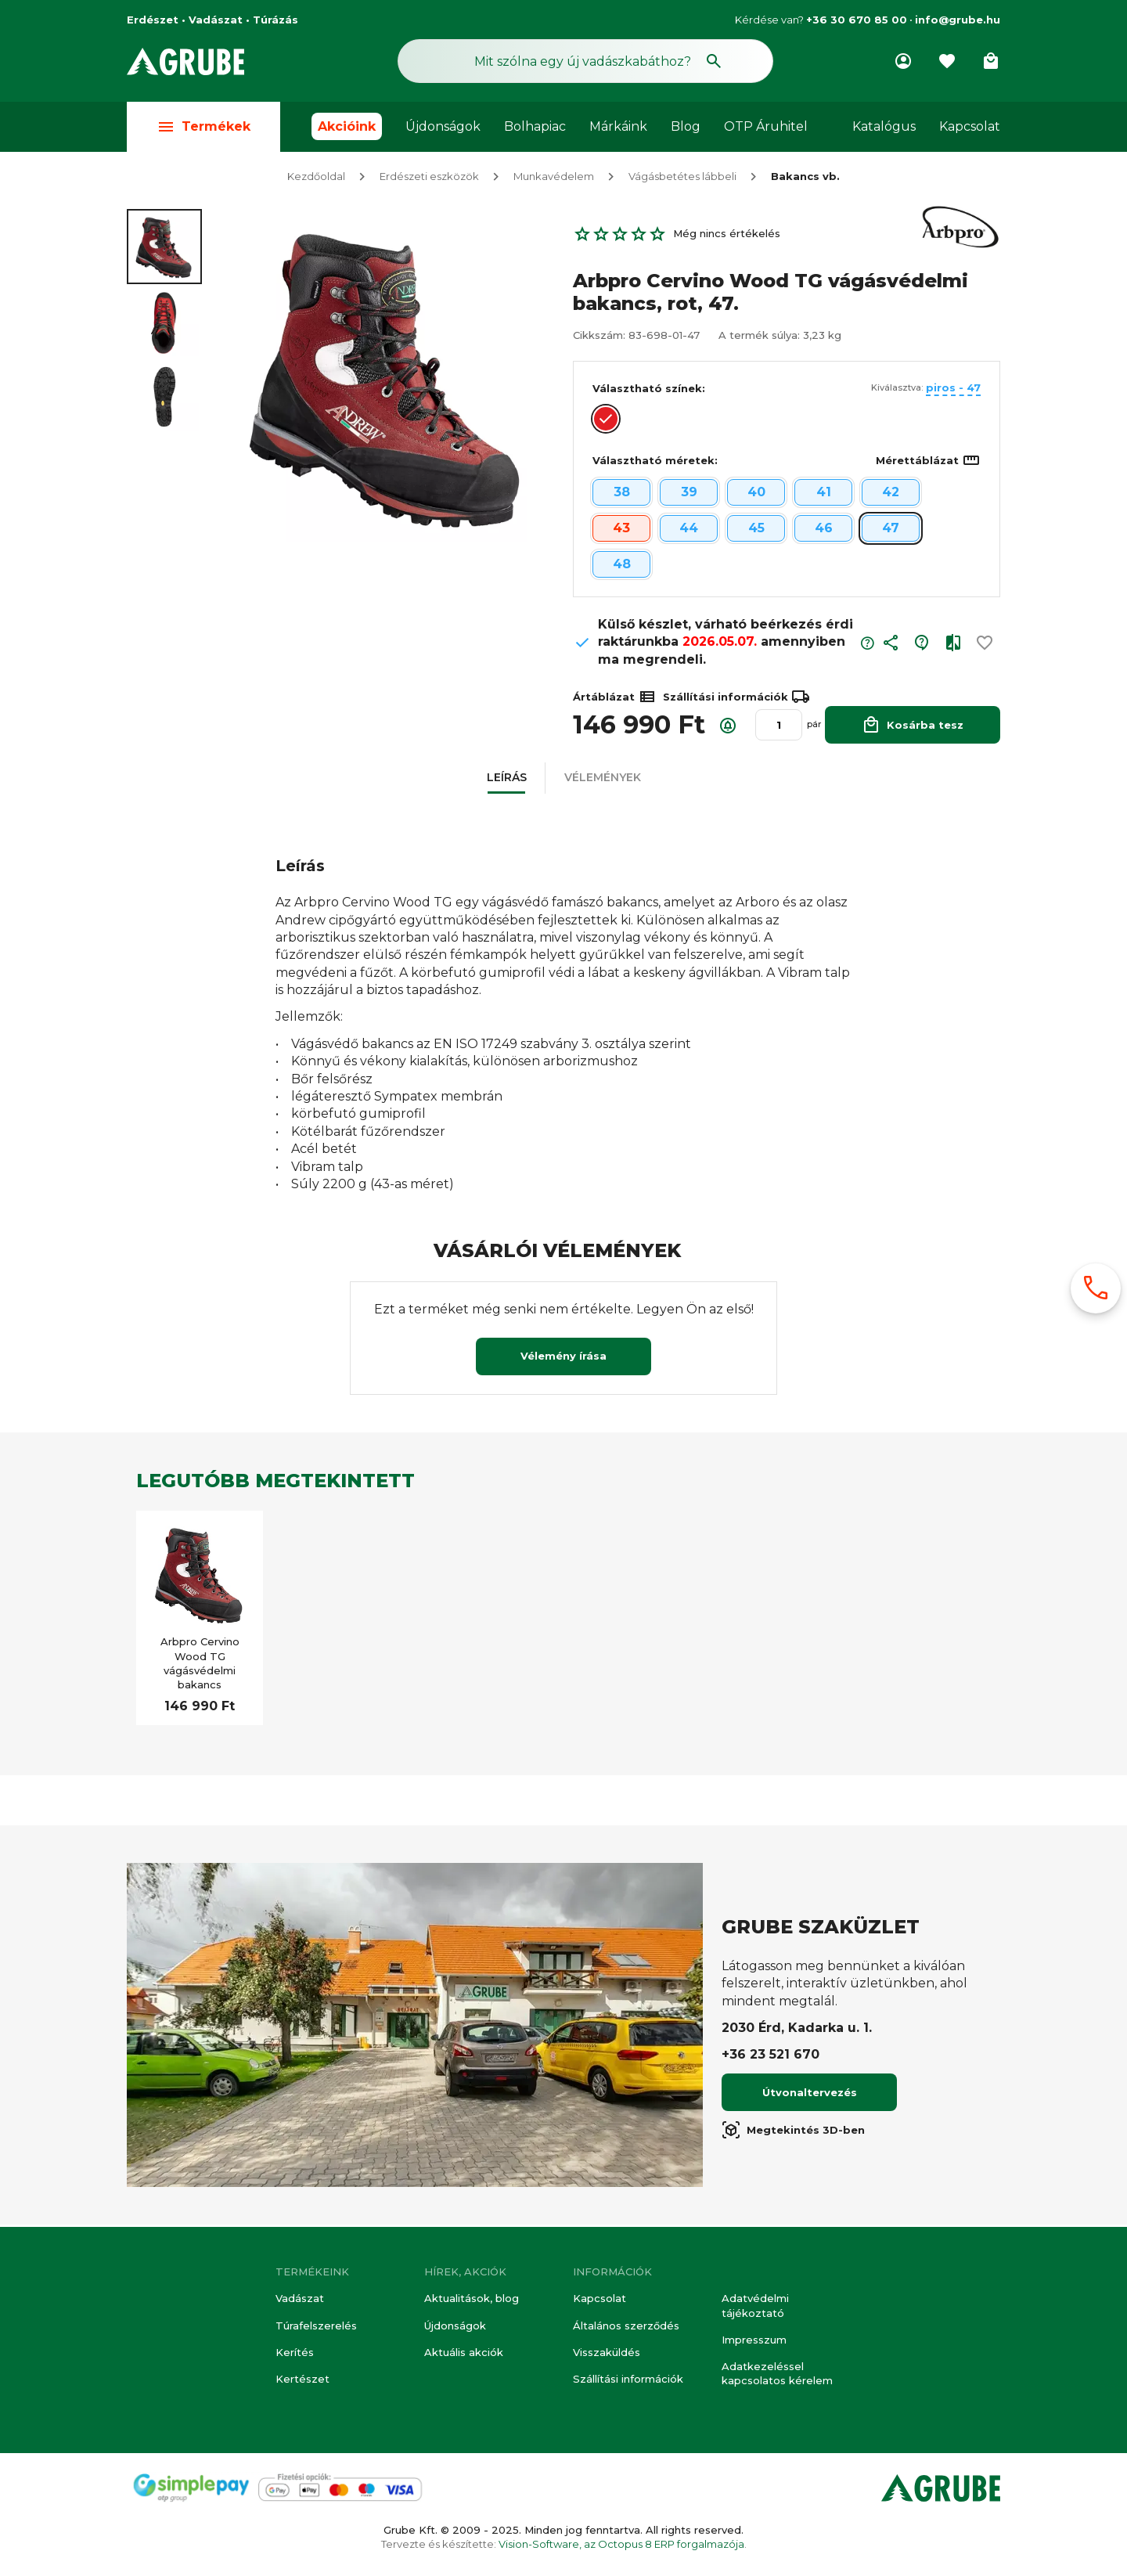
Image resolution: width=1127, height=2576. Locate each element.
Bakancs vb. (805, 178)
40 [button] (756, 494)
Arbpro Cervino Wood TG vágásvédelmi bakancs (199, 1665)
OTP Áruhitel (766, 126)
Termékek (203, 126)
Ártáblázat (615, 699)
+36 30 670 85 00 (856, 19)
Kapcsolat (969, 126)
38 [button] (622, 494)
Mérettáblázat (928, 462)
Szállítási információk (628, 2378)
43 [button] (621, 530)
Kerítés (294, 2352)
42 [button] (890, 494)
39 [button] (689, 494)
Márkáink (618, 126)
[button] (890, 648)
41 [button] (823, 494)
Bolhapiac (535, 126)
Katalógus (884, 126)
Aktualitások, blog (471, 2298)
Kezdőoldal (316, 178)
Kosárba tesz (912, 727)
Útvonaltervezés (809, 2094)
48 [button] (622, 566)
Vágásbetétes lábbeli (682, 178)
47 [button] (890, 530)
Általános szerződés (626, 2325)
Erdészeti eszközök (429, 178)
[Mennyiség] (778, 727)
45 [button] (756, 530)
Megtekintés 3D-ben (793, 2132)
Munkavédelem (553, 178)
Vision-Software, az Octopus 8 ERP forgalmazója (621, 2544)
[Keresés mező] (585, 61)
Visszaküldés (606, 2352)
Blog (685, 126)
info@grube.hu (957, 19)
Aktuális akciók (463, 2352)
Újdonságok (443, 126)
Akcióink (347, 126)
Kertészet (302, 2378)
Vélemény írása (563, 1358)
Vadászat (299, 2298)
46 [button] (824, 530)
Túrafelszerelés (316, 2325)
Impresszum (754, 2339)
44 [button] (688, 530)
